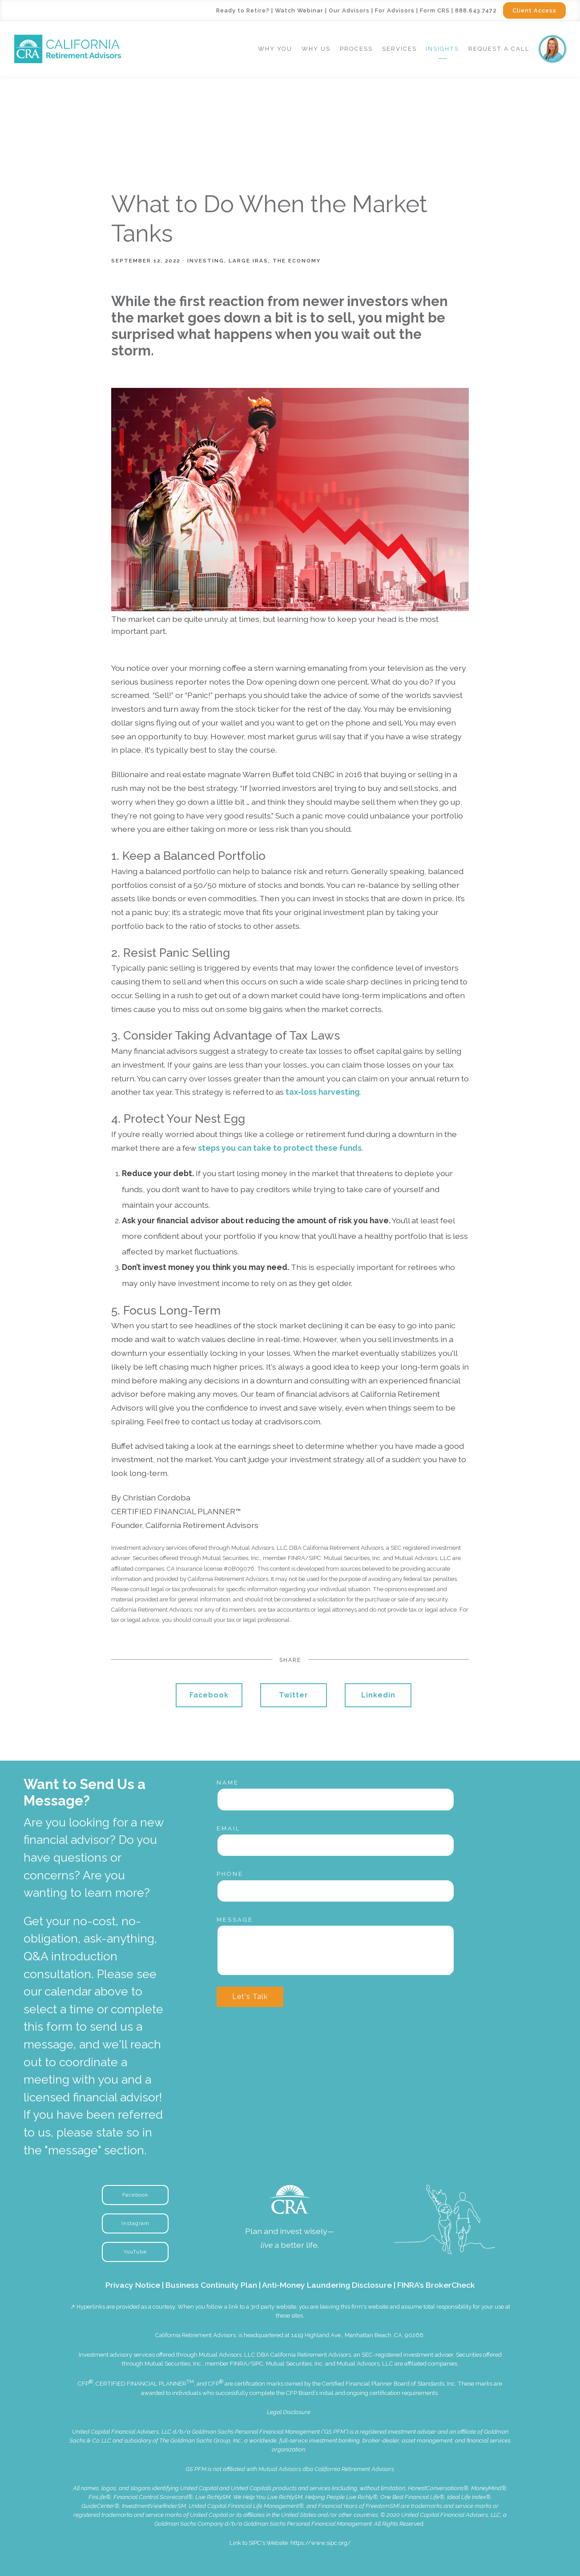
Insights (442, 48)
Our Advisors (349, 10)
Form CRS (435, 10)
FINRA (238, 2363)
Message (235, 1919)
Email (229, 1828)
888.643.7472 (476, 10)
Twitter (293, 1695)
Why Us (316, 48)
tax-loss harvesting (322, 1092)
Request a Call (499, 48)
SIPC (257, 2363)
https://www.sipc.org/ (320, 2543)
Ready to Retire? (243, 10)
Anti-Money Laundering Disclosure (327, 2285)
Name (228, 1782)
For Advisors (395, 10)
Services (399, 48)
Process (356, 48)
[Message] (336, 1950)
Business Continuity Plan (211, 2285)
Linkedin (378, 1695)
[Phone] (336, 1891)
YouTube (135, 2252)
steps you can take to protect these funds (280, 1148)
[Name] (336, 1799)
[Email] (336, 1845)
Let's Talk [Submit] (250, 1996)
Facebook (209, 1695)
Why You (275, 48)
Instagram (135, 2223)
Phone (230, 1874)
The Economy (297, 261)
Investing (205, 261)
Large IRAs (248, 261)
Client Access (534, 10)
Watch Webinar (299, 10)
